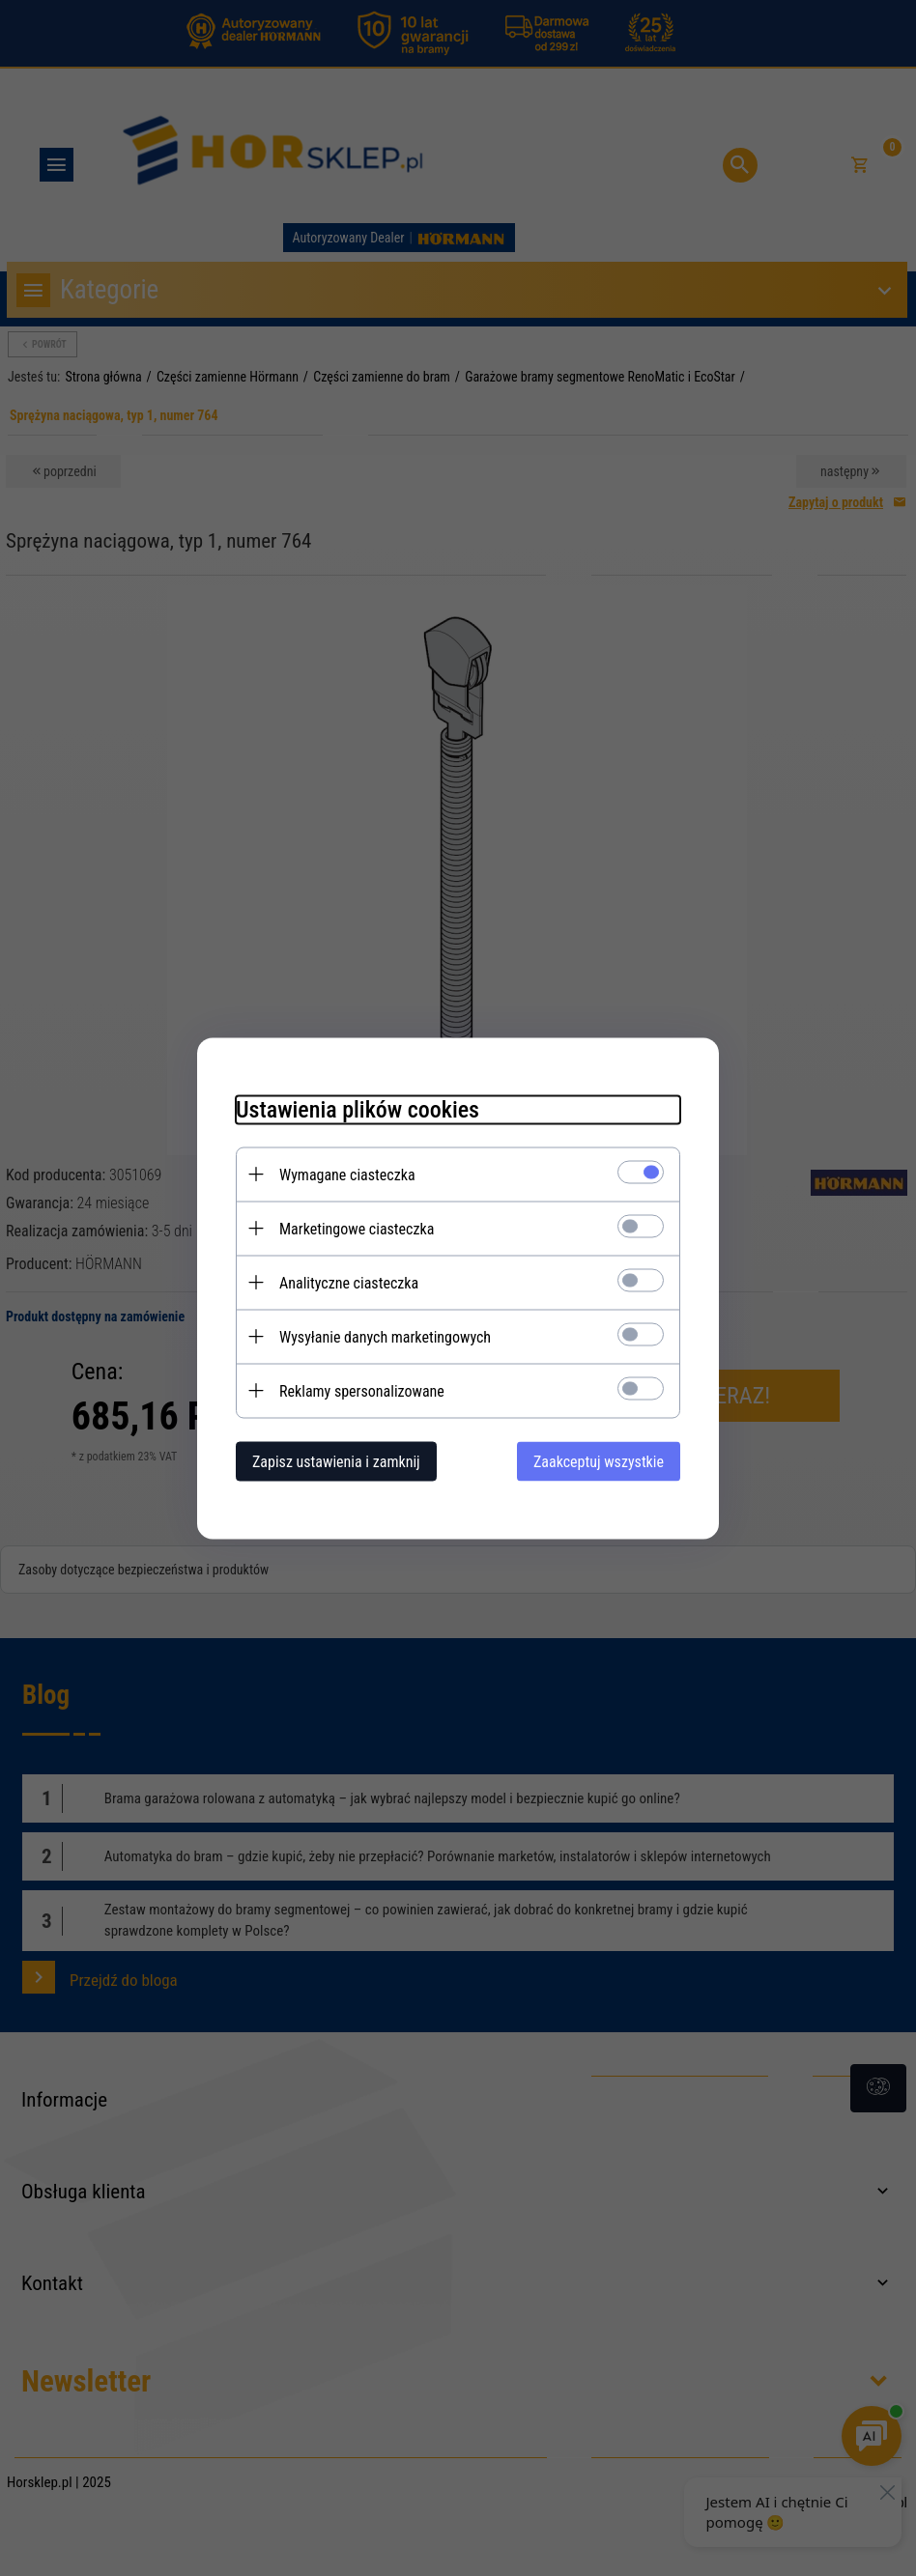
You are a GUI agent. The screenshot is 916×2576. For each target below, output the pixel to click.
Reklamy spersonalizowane (361, 1390)
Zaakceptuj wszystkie (598, 1461)
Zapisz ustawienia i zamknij (336, 1461)
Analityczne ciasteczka (348, 1282)
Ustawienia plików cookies (357, 1108)
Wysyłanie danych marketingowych (385, 1336)
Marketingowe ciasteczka (356, 1228)
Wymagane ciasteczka (347, 1174)
